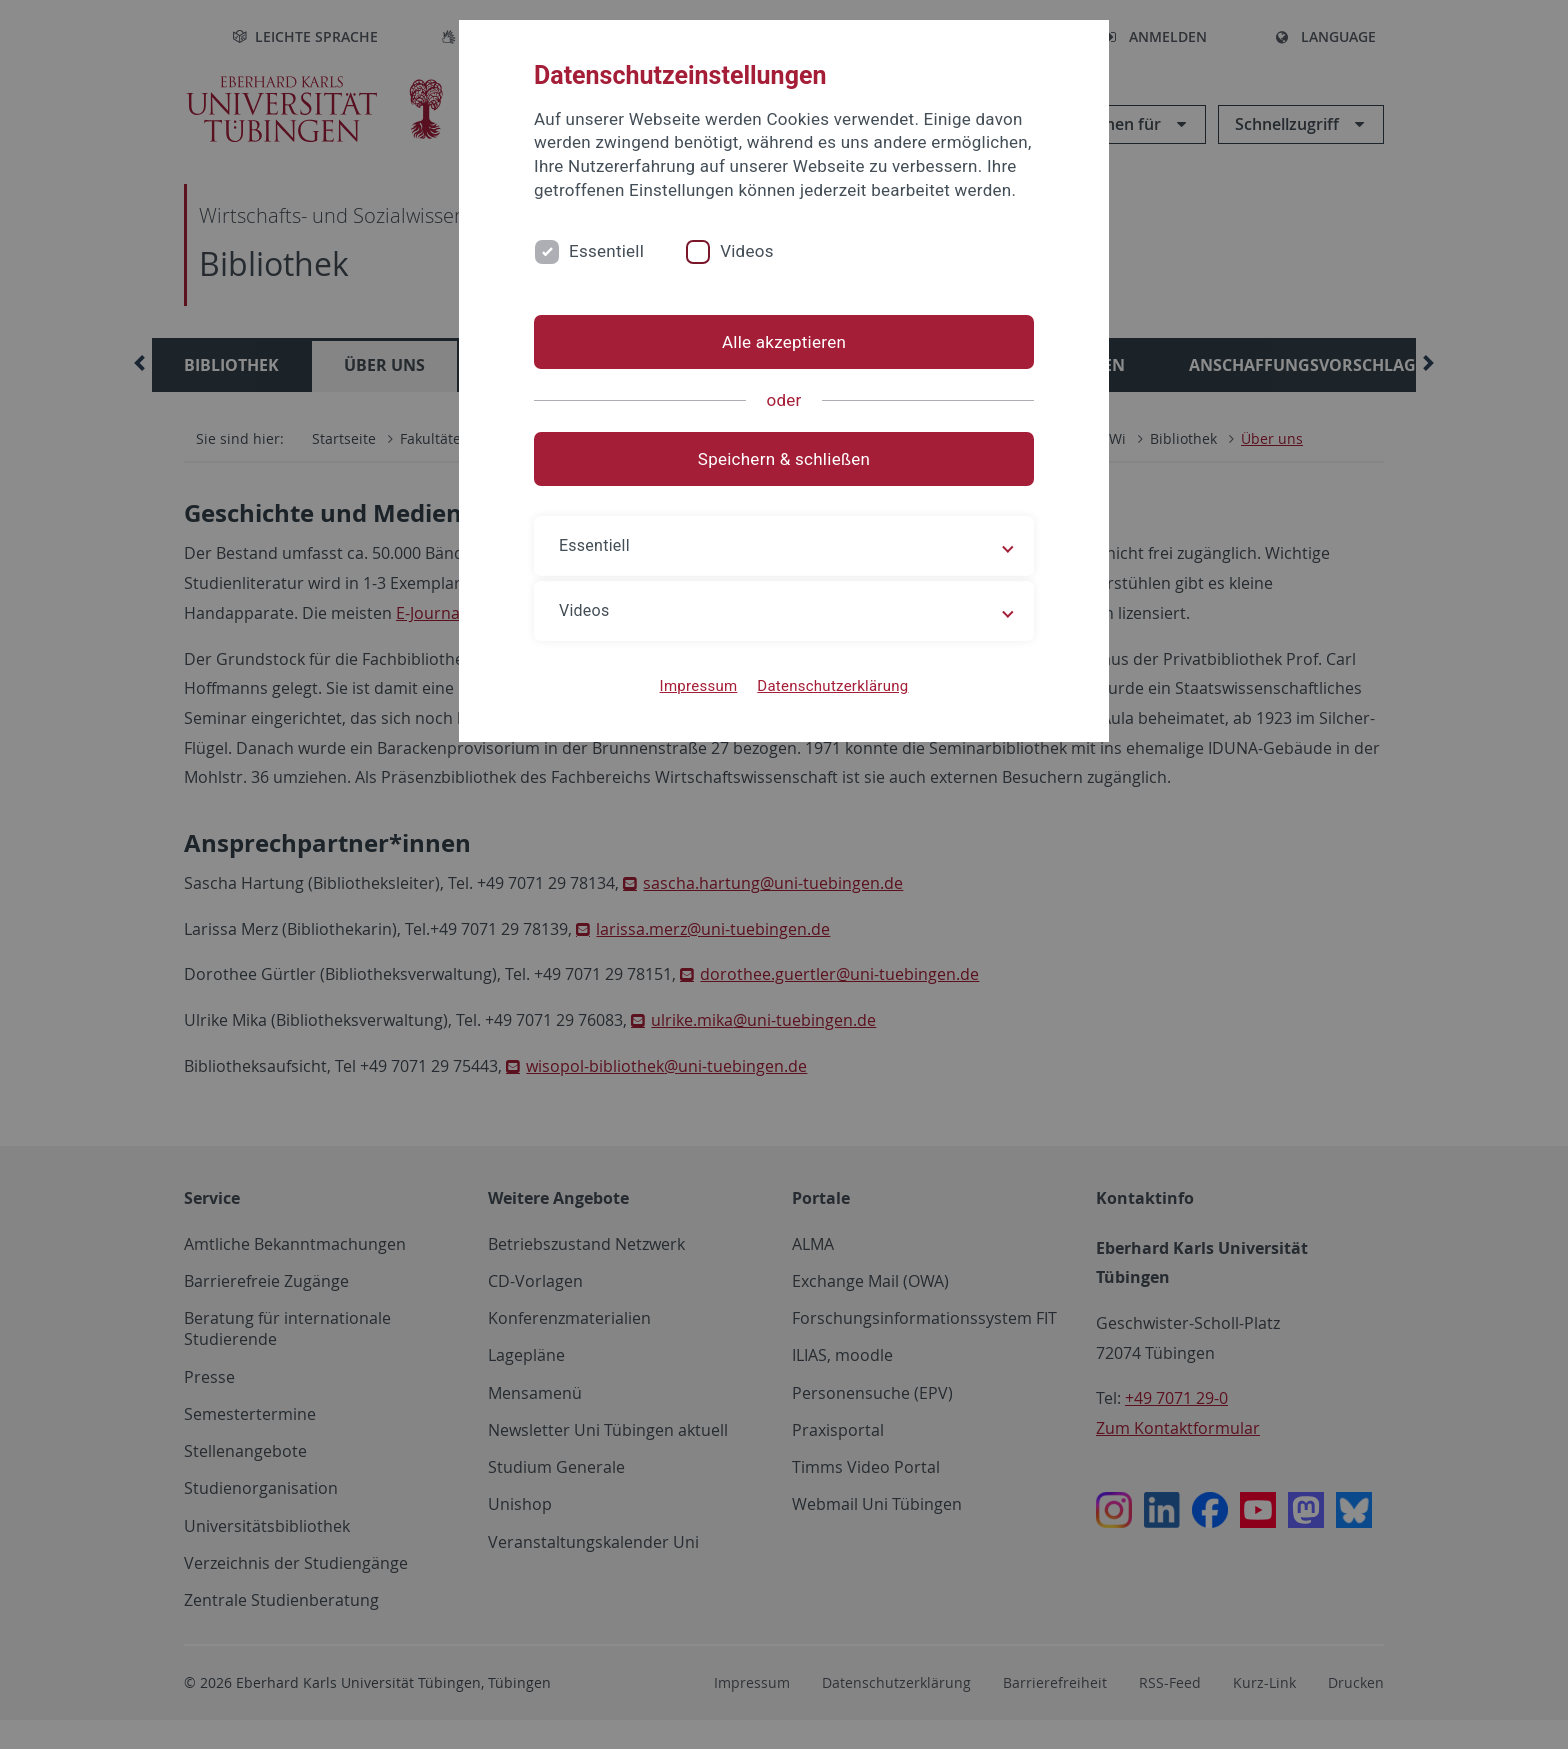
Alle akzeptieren (784, 342)
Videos (747, 251)
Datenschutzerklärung (832, 686)
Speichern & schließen (784, 459)
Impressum (699, 686)
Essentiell (606, 251)
